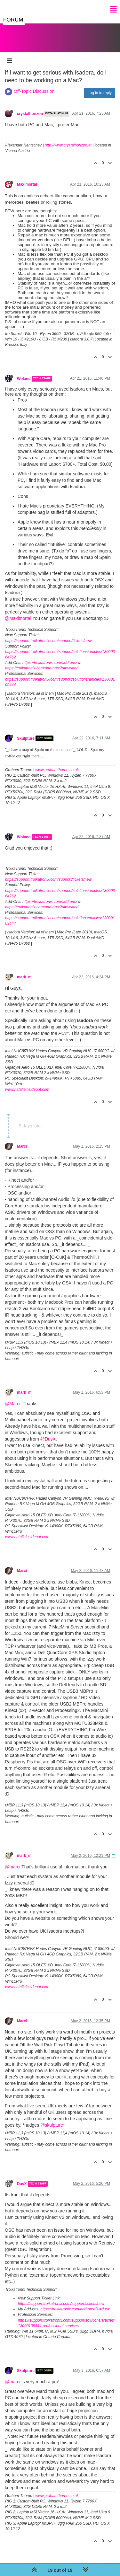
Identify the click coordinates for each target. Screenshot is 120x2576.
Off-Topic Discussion (34, 84)
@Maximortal (18, 611)
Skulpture (26, 732)
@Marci (12, 1397)
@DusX (48, 1432)
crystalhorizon (30, 107)
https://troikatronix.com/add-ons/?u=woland (41, 661)
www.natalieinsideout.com (27, 1083)
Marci (22, 1140)
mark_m (24, 970)
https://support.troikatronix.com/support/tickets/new (48, 634)
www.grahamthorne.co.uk (57, 763)
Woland (24, 372)
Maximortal (27, 178)
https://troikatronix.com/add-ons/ (49, 656)
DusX (22, 2177)
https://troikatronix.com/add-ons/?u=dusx (74, 2302)
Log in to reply (100, 86)
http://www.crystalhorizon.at (68, 139)
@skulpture (51, 2118)
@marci (12, 1860)
